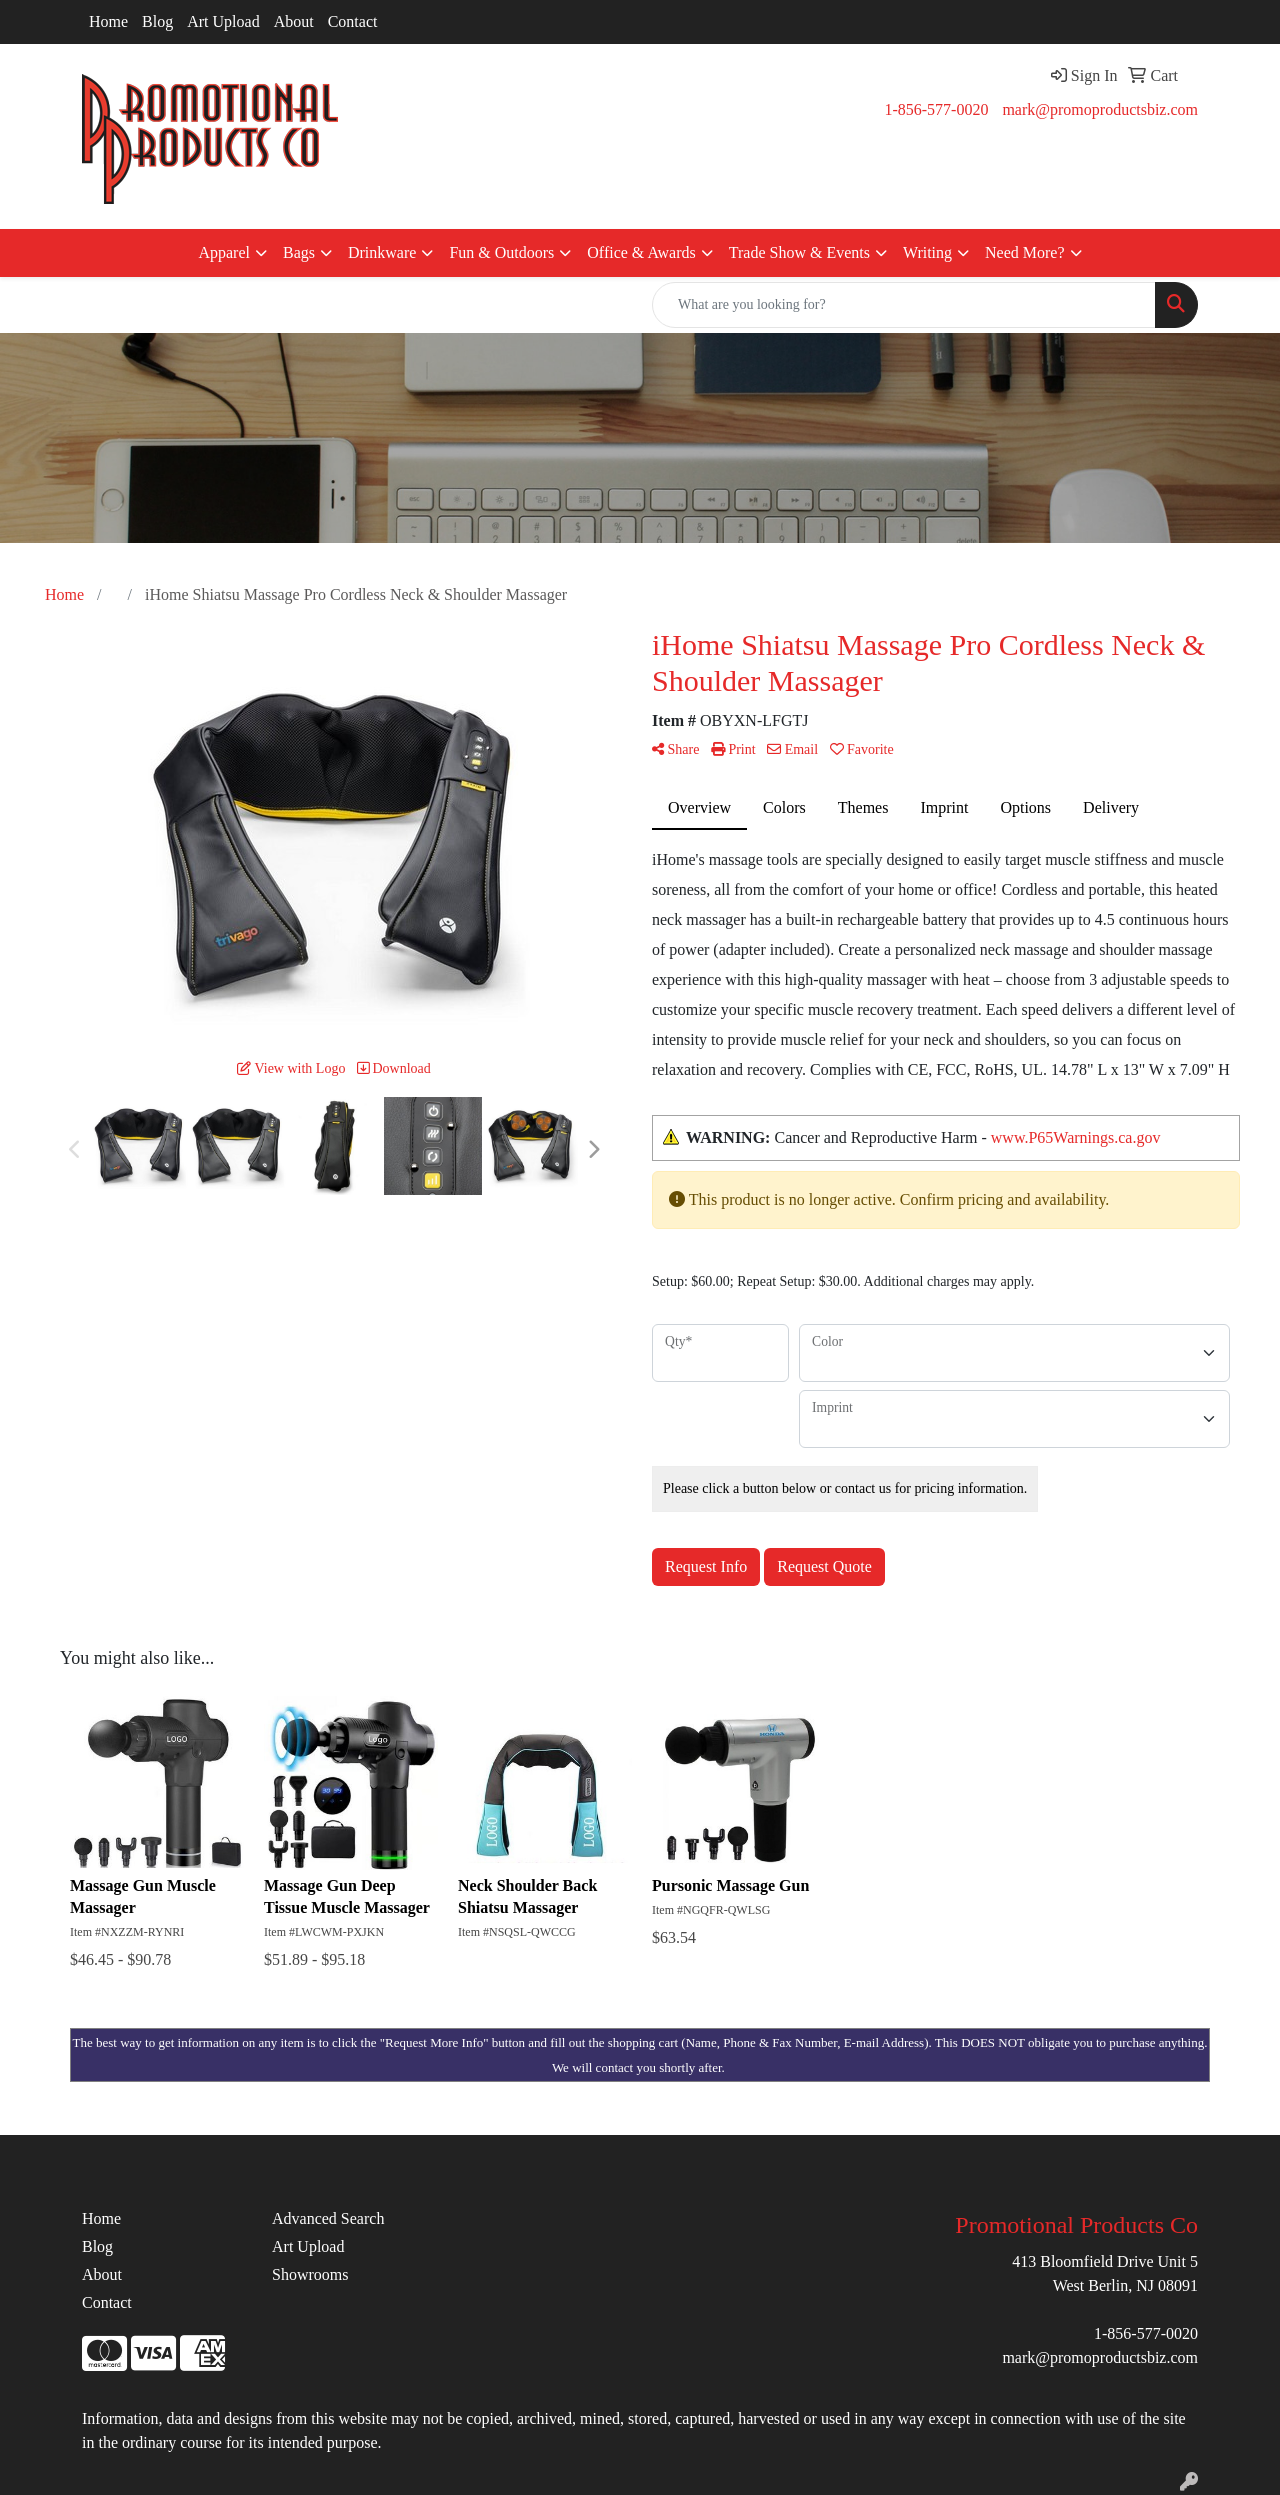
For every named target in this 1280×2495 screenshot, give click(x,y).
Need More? (1025, 252)
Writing (927, 252)
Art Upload (223, 21)
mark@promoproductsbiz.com (1100, 109)
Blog (157, 21)
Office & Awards (641, 252)
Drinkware (382, 252)
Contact (353, 21)
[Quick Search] (904, 305)
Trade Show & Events (799, 252)
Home (108, 21)
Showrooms (310, 2274)
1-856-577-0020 (936, 109)
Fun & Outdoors (501, 252)
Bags (299, 252)
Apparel (224, 252)
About (294, 21)
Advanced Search (328, 2218)
